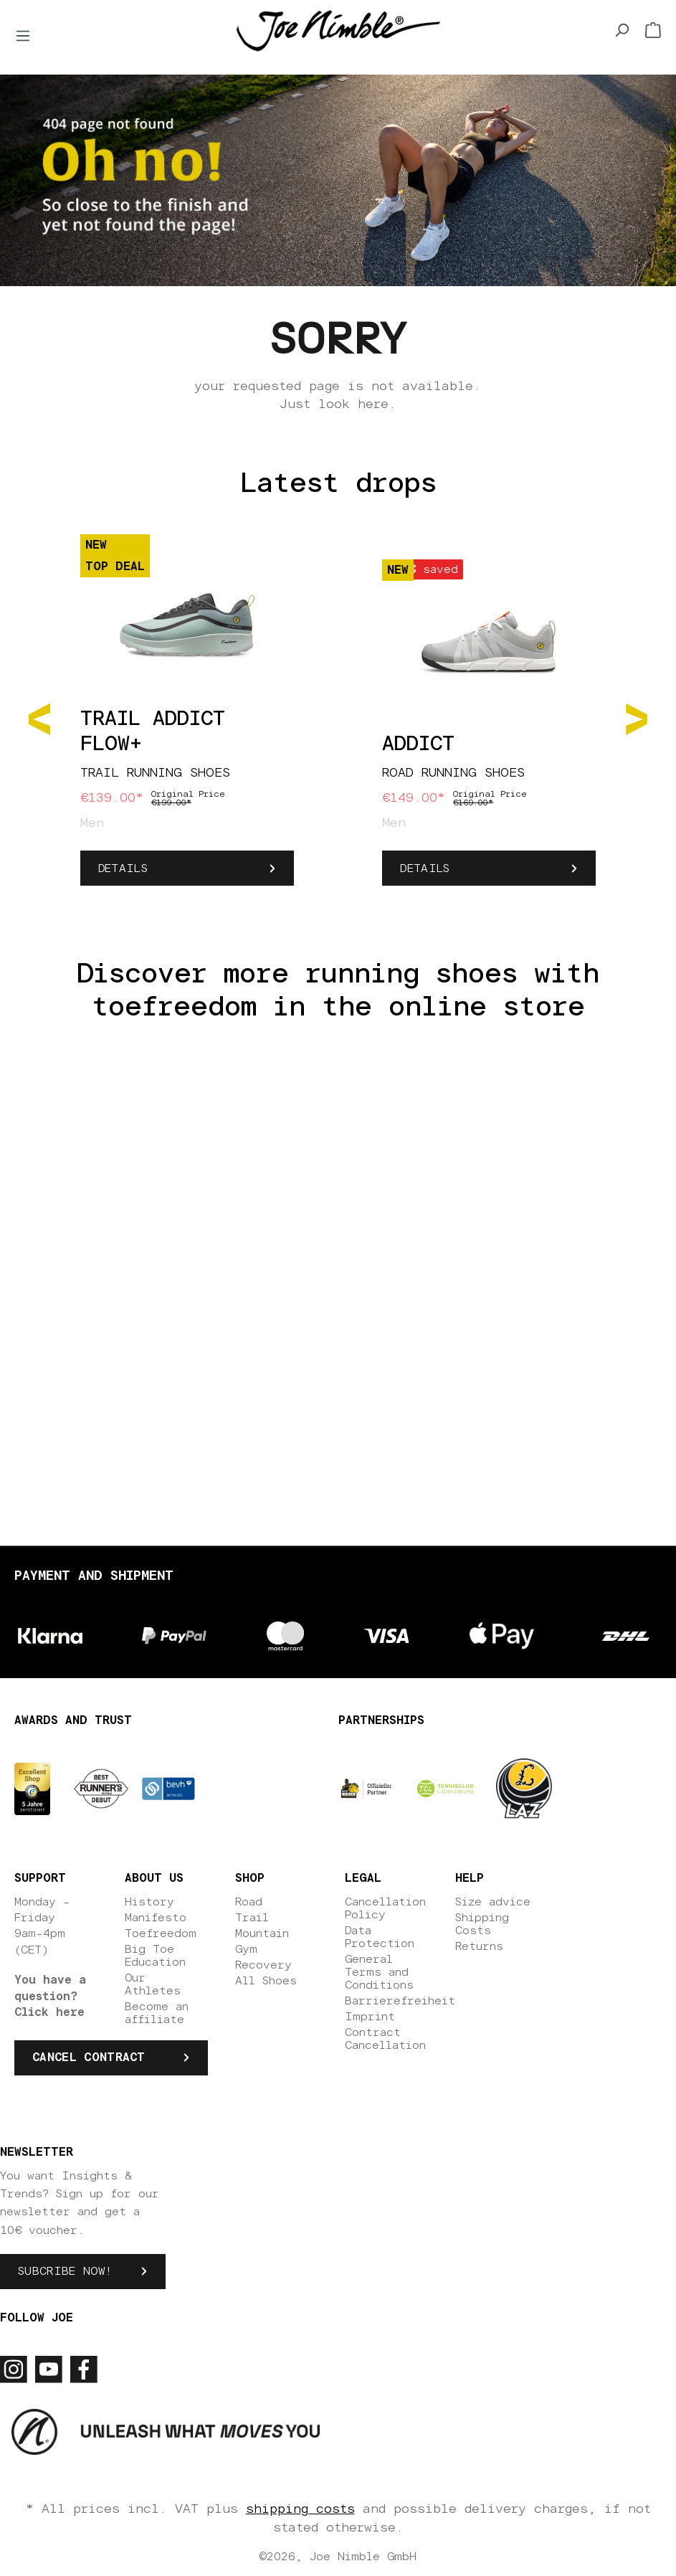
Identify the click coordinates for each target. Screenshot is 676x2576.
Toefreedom (160, 1933)
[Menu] (23, 36)
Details (123, 868)
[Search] (621, 30)
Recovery (263, 1965)
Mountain (262, 1933)
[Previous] (39, 717)
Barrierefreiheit (400, 2001)
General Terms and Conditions (379, 1972)
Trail (252, 1917)
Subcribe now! (65, 2271)
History (149, 1902)
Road (248, 1902)
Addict (418, 744)
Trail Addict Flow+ (152, 731)
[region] (338, 718)
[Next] (636, 717)
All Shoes (266, 1981)
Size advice (492, 1902)
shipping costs (300, 2509)
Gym (246, 1949)
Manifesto (155, 1917)
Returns (479, 1946)
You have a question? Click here (50, 1996)
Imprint (370, 2016)
